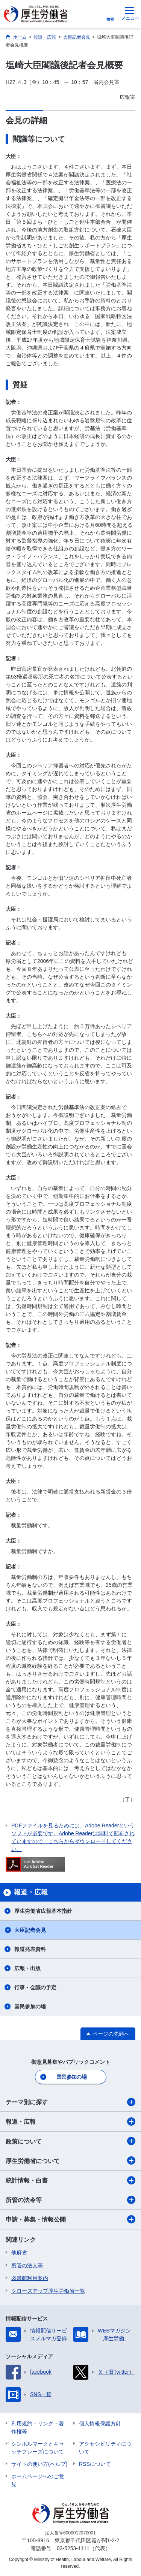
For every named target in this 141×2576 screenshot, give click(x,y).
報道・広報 (70, 2121)
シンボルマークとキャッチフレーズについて (37, 2448)
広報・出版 (27, 1968)
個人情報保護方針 (100, 2423)
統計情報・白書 (70, 2180)
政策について (70, 2141)
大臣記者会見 (30, 1930)
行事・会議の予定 (35, 1987)
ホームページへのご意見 (37, 2480)
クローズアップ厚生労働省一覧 (48, 2291)
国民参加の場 (30, 2006)
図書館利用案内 (29, 2278)
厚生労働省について (70, 2160)
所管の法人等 (27, 2265)
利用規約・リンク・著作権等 (37, 2427)
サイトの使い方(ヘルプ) (39, 2464)
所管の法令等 (70, 2200)
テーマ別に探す (70, 2102)
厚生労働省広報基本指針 (43, 1911)
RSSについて (95, 2464)
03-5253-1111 (73, 2548)
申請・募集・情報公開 (70, 2219)
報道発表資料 (30, 1949)
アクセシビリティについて (105, 2448)
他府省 (19, 2253)
